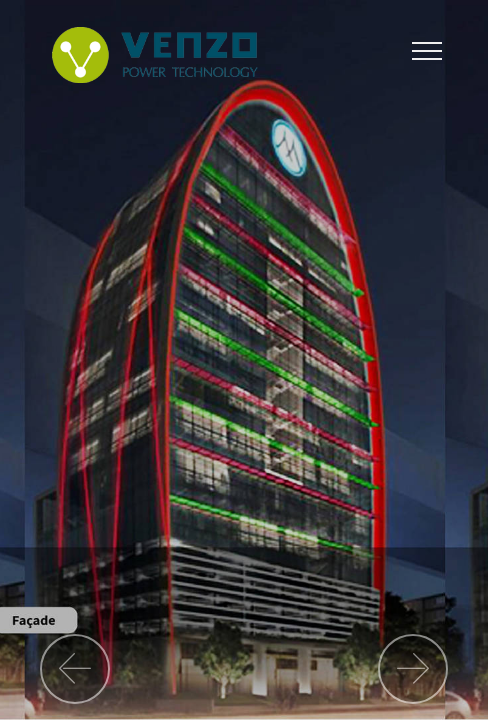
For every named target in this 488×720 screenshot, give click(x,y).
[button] (75, 669)
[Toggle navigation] (427, 50)
